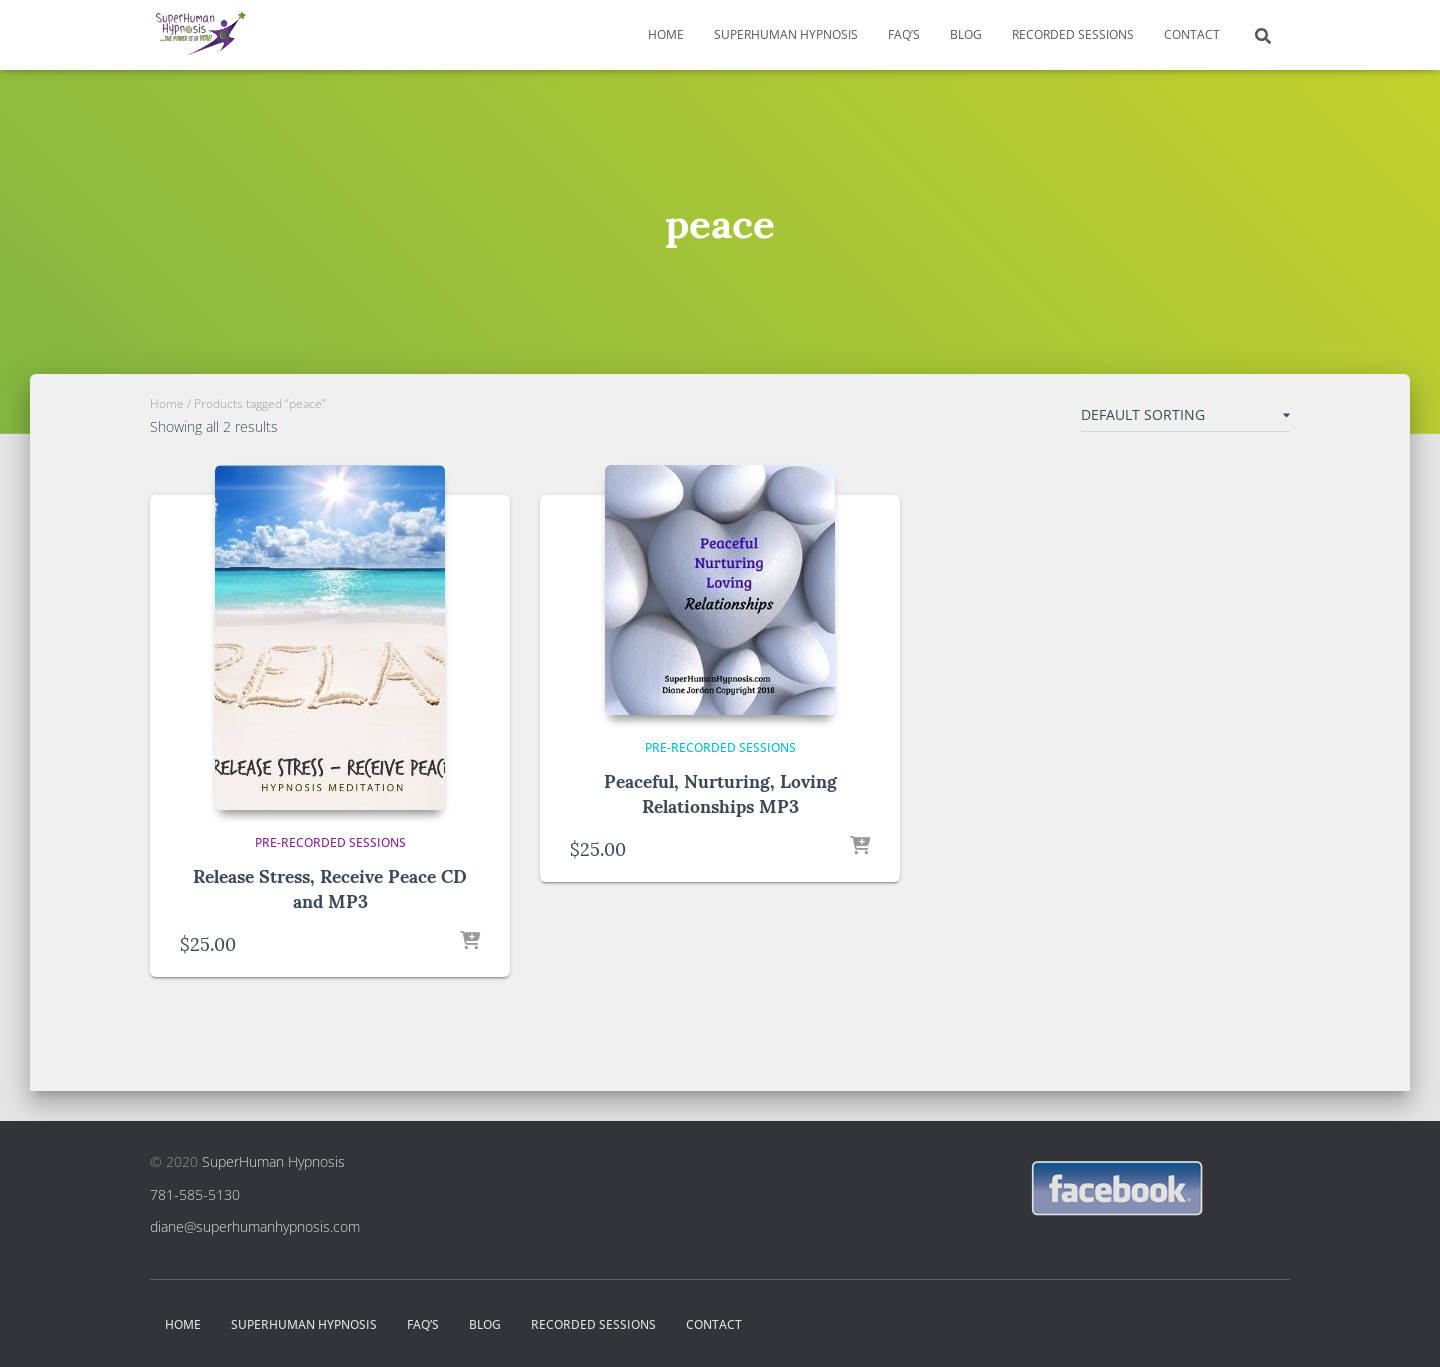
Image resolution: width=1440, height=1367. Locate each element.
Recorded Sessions (1073, 34)
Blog (966, 34)
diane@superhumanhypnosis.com (255, 1226)
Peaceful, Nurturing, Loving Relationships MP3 (720, 792)
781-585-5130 (195, 1194)
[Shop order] (1185, 419)
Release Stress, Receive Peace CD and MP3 (330, 887)
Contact (1192, 34)
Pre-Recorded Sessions (330, 842)
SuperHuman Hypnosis (786, 34)
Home (666, 34)
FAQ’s (904, 34)
